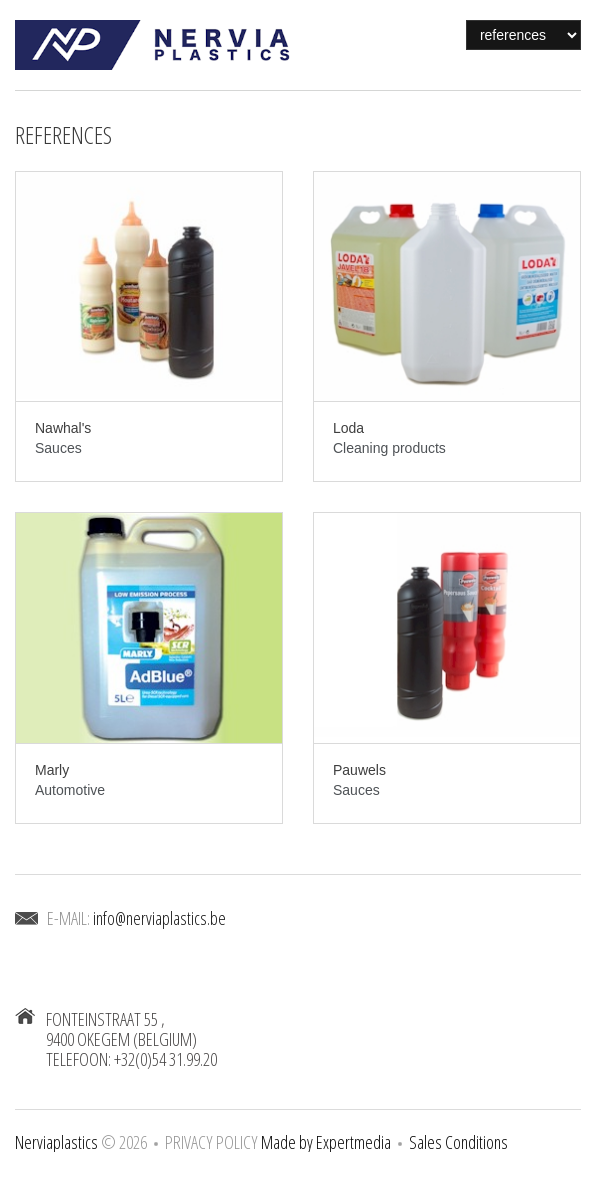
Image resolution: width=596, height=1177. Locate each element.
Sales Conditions (458, 1142)
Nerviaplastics (56, 1142)
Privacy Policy (211, 1142)
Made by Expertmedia (326, 1142)
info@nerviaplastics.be (159, 918)
